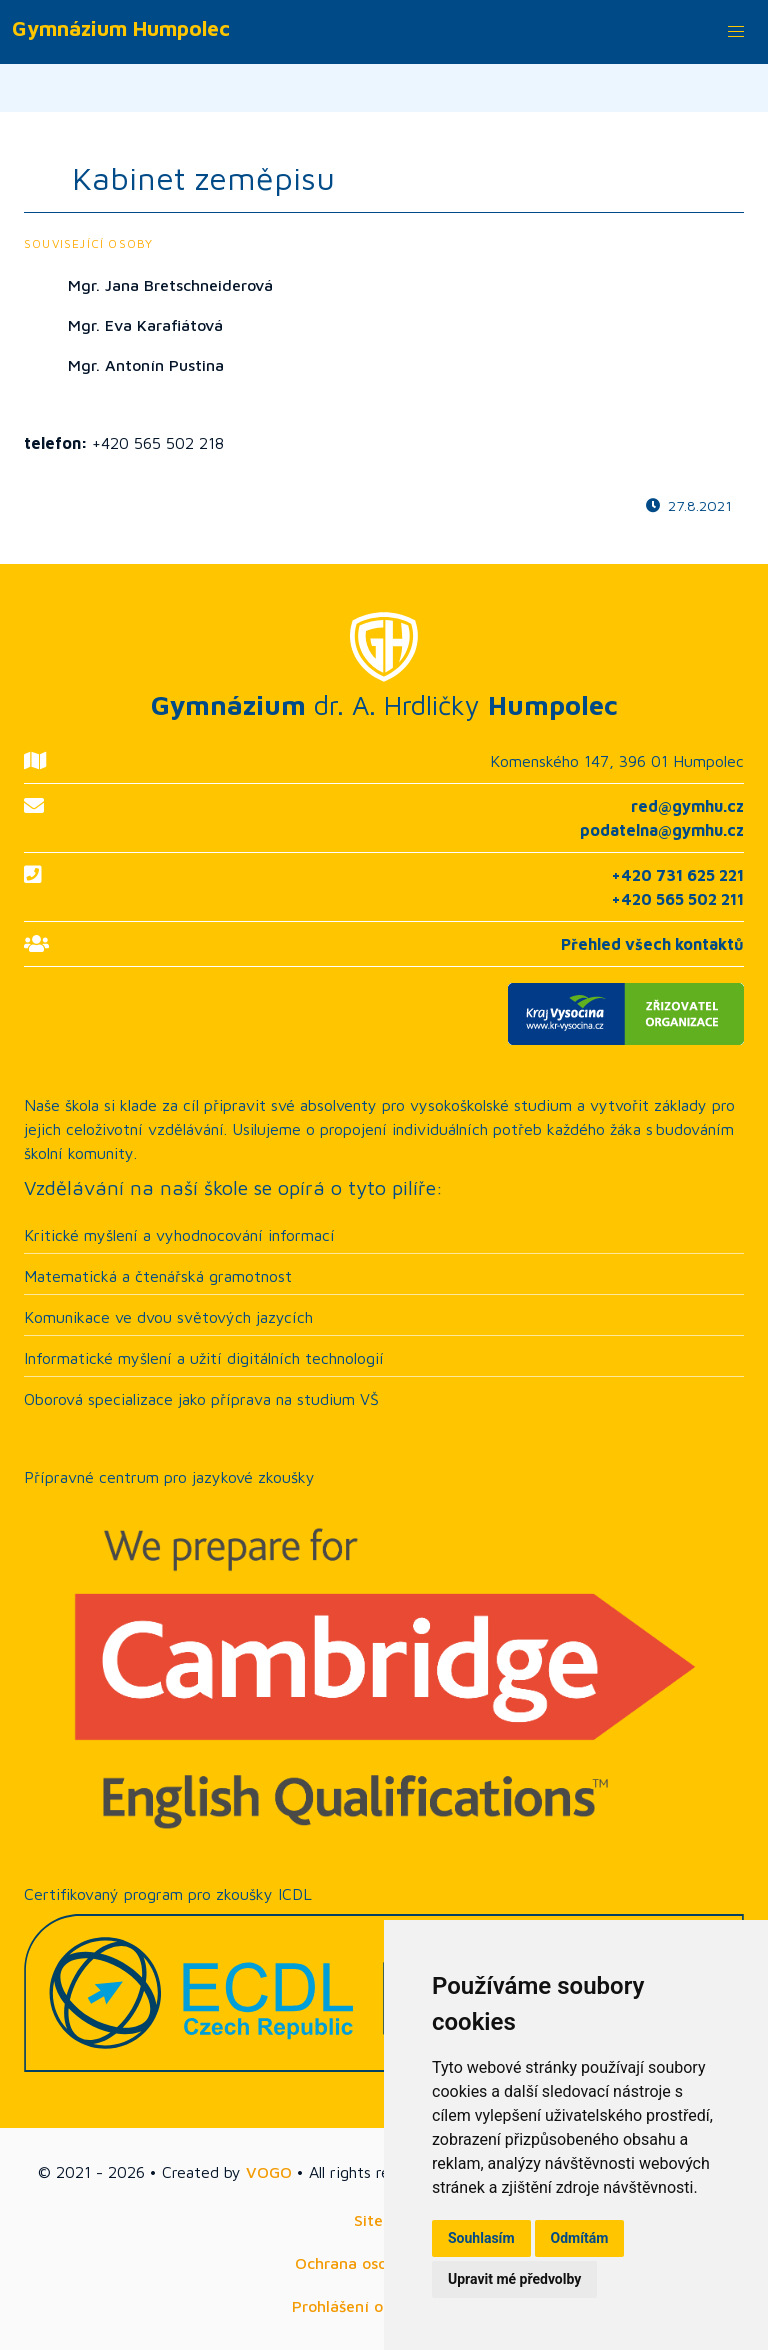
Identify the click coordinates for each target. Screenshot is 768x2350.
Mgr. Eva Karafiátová (145, 325)
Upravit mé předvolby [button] (514, 2279)
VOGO (269, 2172)
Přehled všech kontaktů (652, 944)
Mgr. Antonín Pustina (146, 365)
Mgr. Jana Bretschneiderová (170, 285)
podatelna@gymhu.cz (662, 830)
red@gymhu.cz (687, 806)
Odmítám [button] (580, 2238)
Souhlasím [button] (481, 2238)
